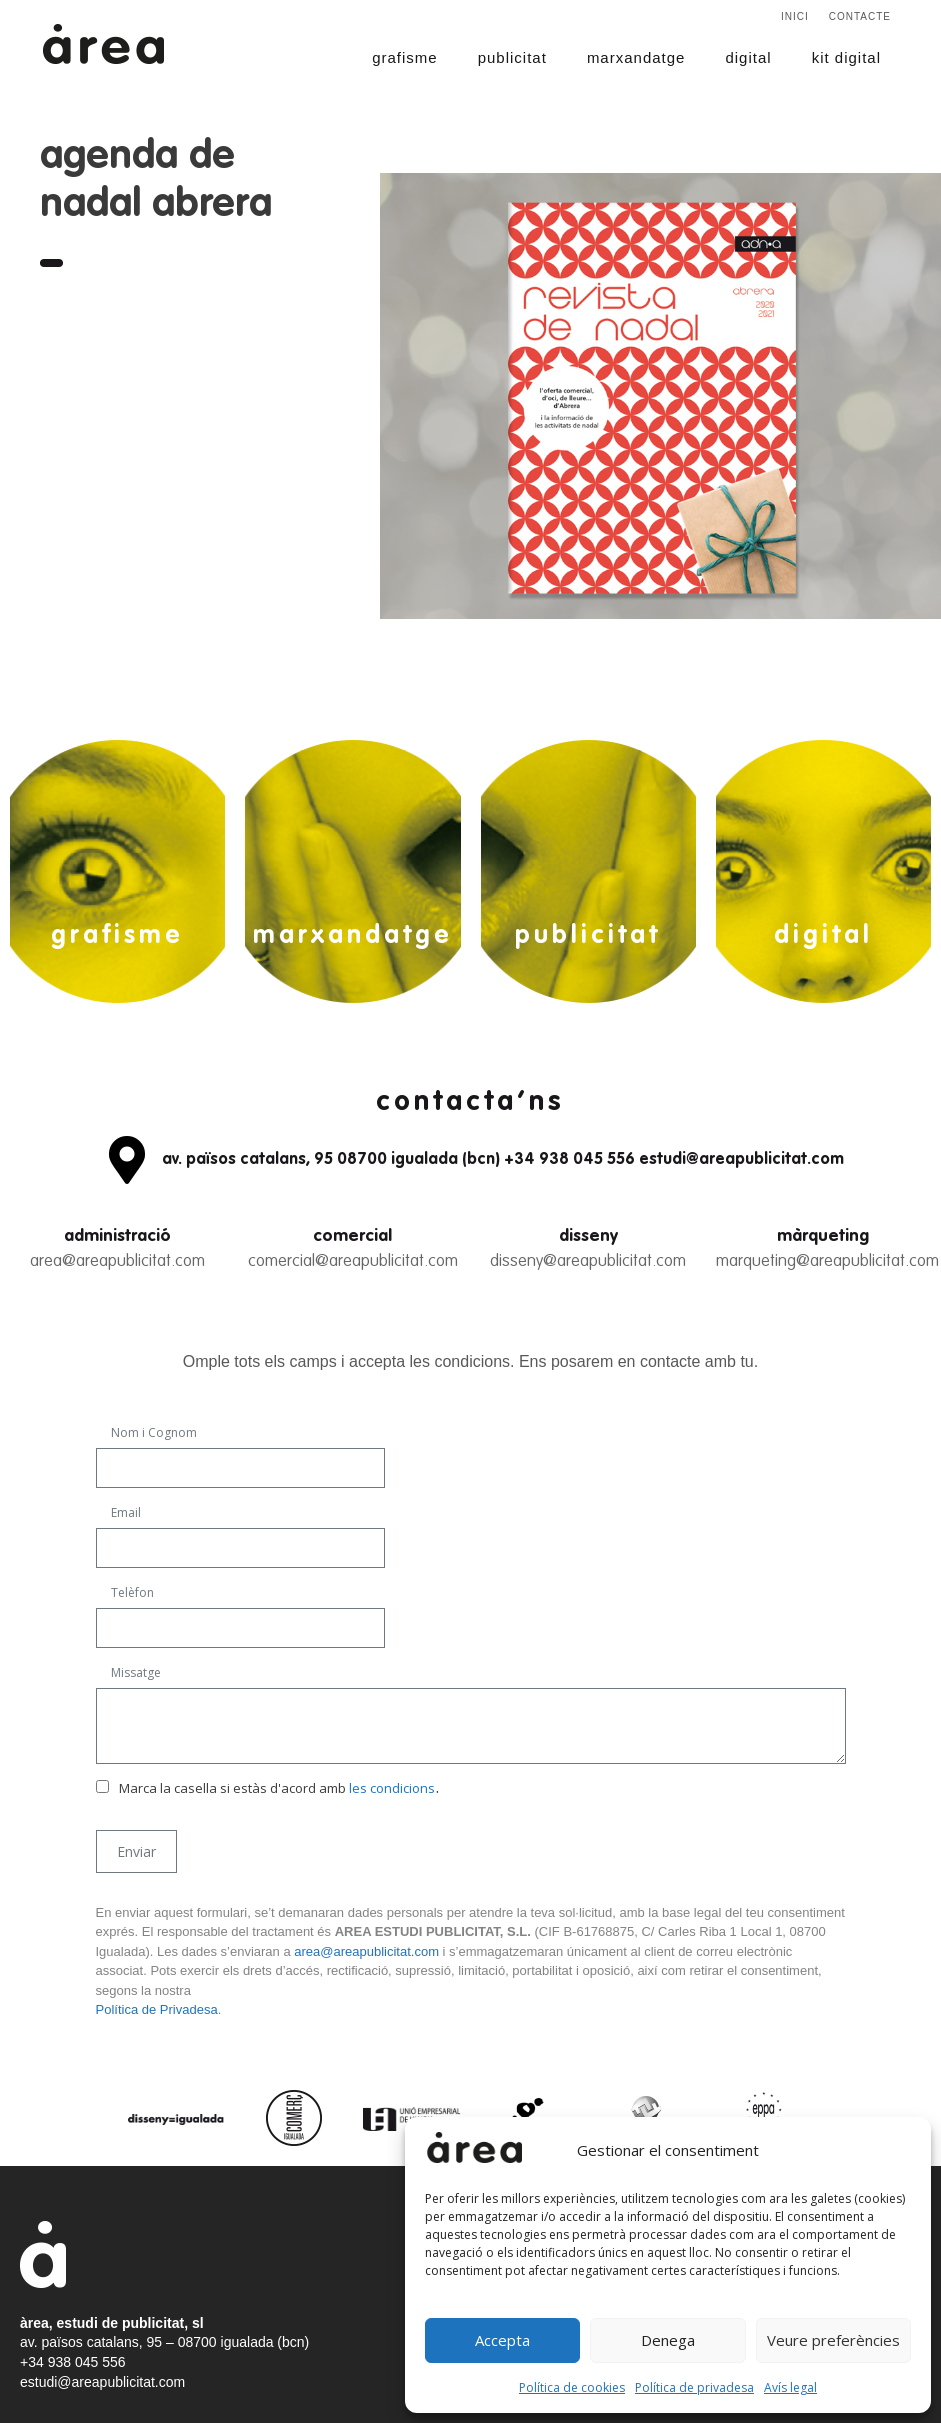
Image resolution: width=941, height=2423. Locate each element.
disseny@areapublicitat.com (588, 1261)
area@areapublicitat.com (117, 1261)
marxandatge (636, 57)
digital (748, 57)
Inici (795, 16)
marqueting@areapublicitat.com (827, 1261)
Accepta (502, 2340)
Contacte (860, 16)
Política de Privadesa (157, 2009)
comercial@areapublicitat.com (353, 1261)
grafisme (405, 57)
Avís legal (790, 2387)
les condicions (392, 1788)
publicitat (512, 57)
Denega (668, 2340)
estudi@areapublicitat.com (102, 2382)
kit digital (846, 57)
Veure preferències (833, 2340)
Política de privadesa (694, 2387)
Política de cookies (572, 2387)
